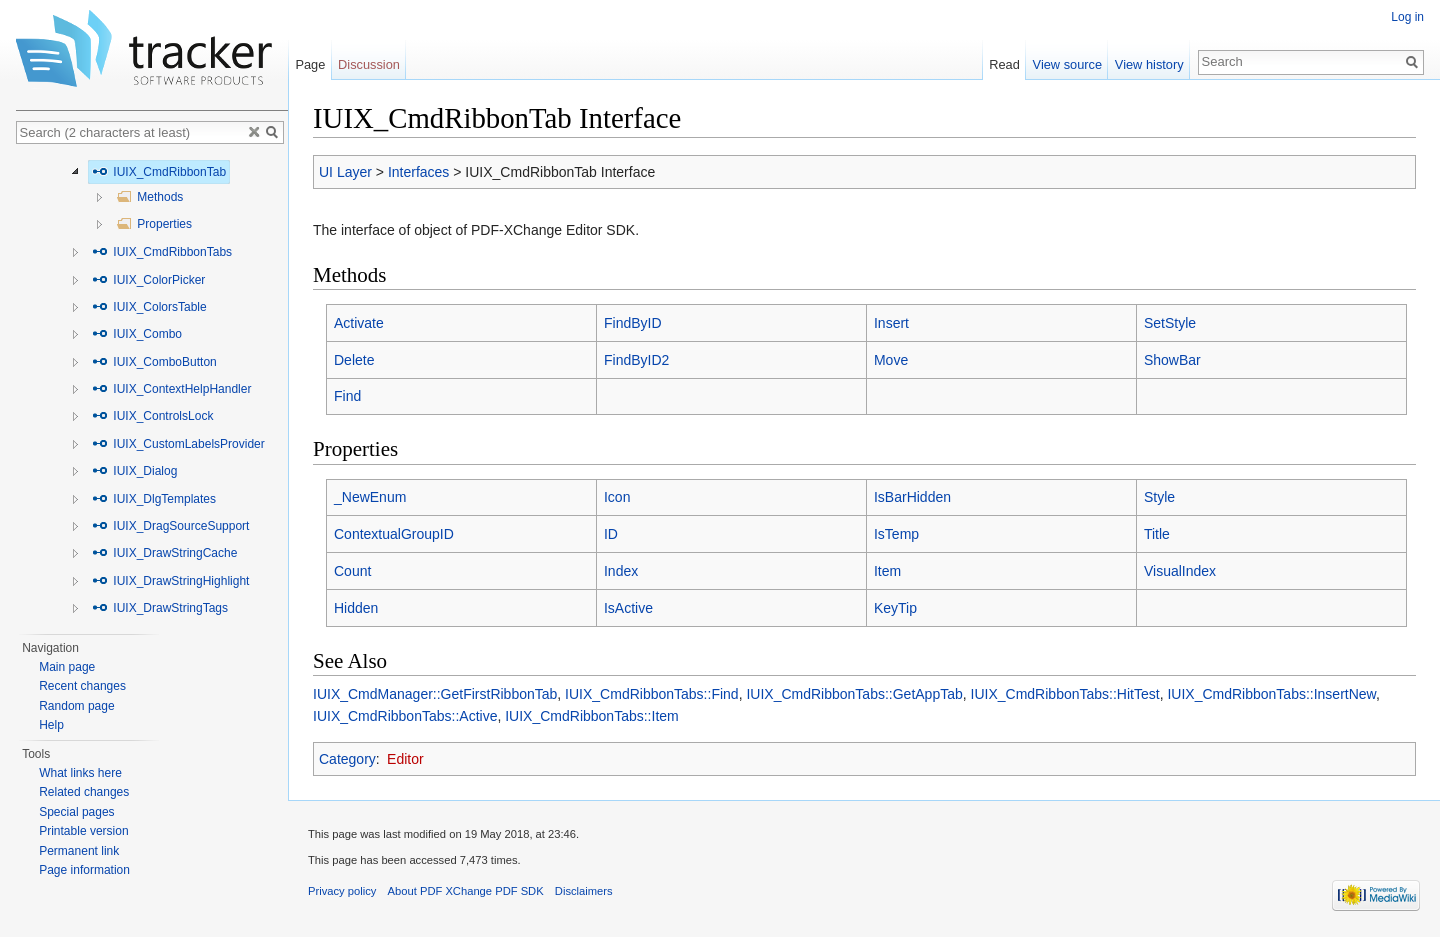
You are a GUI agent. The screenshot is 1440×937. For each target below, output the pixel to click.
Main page (67, 667)
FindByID (633, 323)
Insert (891, 323)
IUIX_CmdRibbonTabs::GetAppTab (854, 694)
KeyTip (895, 608)
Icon (617, 497)
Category (347, 759)
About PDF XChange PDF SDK (466, 891)
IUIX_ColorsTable (149, 307)
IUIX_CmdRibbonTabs (162, 252)
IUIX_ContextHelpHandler (171, 389)
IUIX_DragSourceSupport (170, 526)
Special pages (76, 812)
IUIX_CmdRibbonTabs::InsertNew (1271, 694)
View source (1067, 64)
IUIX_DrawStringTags (160, 608)
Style (1159, 497)
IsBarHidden (912, 497)
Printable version (83, 831)
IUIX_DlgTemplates (154, 499)
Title (1157, 534)
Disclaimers (584, 891)
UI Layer (345, 172)
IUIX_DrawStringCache (164, 553)
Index (621, 571)
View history (1149, 64)
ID (611, 534)
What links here (80, 773)
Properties (154, 224)
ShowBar (1172, 360)
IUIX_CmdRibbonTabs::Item (592, 716)
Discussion (369, 64)
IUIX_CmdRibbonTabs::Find (652, 694)
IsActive (628, 608)
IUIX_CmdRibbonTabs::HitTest (1065, 694)
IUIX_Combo (137, 334)
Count (352, 571)
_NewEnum (370, 497)
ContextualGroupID (394, 534)
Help (51, 725)
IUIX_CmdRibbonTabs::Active (405, 716)
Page (310, 64)
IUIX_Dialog (134, 471)
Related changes (84, 792)
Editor (405, 759)
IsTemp (896, 534)
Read (1004, 64)
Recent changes (82, 686)
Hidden (356, 608)
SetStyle (1170, 323)
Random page (76, 706)
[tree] (152, 390)
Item (887, 571)
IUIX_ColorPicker (148, 280)
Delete (354, 360)
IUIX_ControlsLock (152, 416)
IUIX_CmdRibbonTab (159, 172)
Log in (1407, 17)
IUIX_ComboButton (154, 362)
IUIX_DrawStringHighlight (170, 581)
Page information (84, 870)
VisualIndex (1180, 571)
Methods (149, 197)
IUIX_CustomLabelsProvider (178, 444)
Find (347, 396)
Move (891, 360)
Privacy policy (342, 891)
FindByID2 (636, 360)
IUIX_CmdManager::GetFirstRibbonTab (435, 694)
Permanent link (79, 851)
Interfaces (418, 172)
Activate (359, 323)
